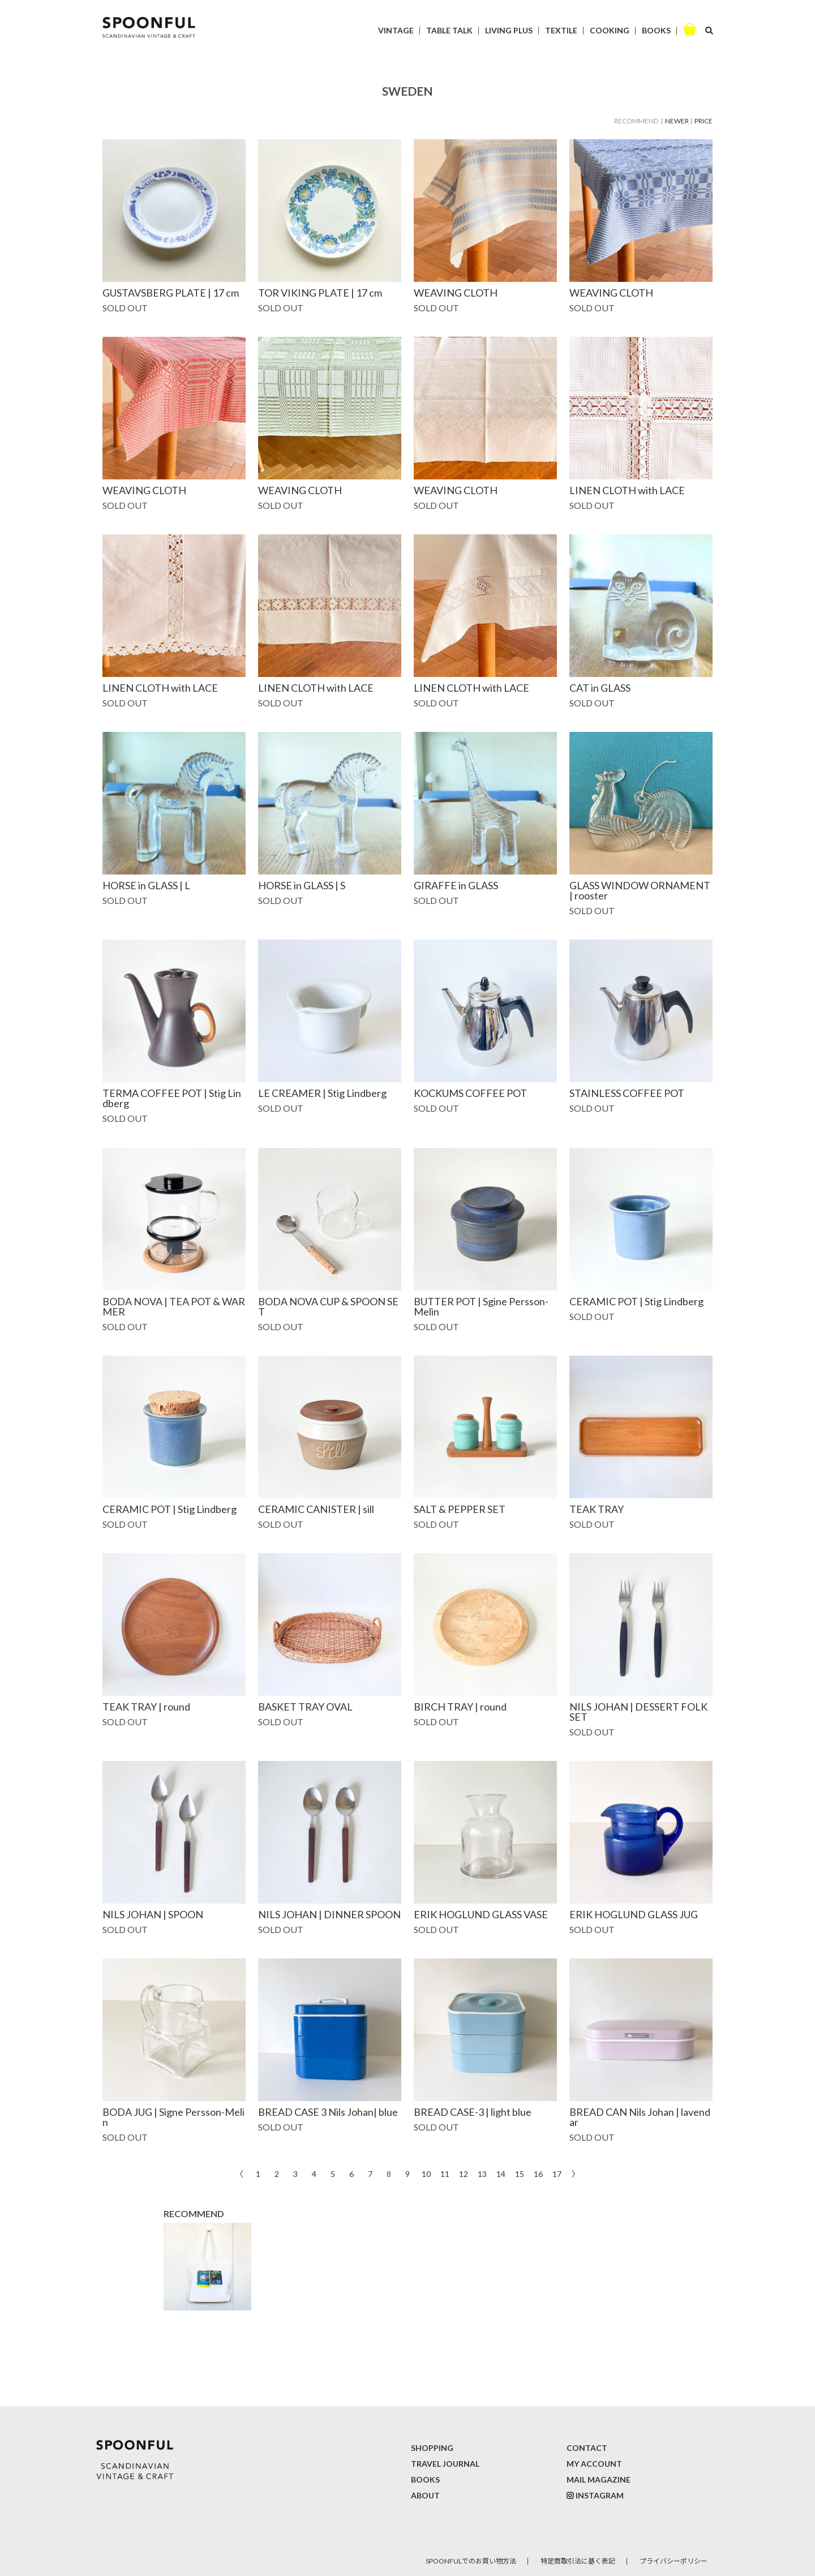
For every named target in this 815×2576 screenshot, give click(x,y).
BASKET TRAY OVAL (305, 1706)
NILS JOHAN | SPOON (152, 1914)
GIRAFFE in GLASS (456, 885)
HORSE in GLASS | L (146, 885)
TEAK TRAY (596, 1509)
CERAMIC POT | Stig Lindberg (636, 1301)
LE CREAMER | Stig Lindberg (322, 1093)
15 (519, 2173)
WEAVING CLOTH (455, 292)
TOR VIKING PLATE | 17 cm (320, 292)
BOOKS (656, 30)
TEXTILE (561, 30)
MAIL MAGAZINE (598, 2479)
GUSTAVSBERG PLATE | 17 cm (170, 292)
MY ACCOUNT (594, 2463)
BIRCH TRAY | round (460, 1706)
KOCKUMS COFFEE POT (470, 1093)
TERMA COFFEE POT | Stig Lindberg (171, 1098)
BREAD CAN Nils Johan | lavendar (639, 2117)
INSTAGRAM (600, 2495)
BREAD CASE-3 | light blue (472, 2112)
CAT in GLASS (599, 687)
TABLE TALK (449, 30)
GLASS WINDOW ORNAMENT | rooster (639, 890)
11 (444, 2173)
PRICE (703, 121)
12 (463, 2173)
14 (500, 2173)
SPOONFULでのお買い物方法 (471, 2561)
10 (426, 2173)
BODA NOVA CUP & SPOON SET (328, 1306)
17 (556, 2173)
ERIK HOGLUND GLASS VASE (481, 1914)
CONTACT (587, 2448)
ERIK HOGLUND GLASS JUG (633, 1914)
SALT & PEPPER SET (459, 1509)
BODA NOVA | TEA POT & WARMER (173, 1306)
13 (482, 2173)
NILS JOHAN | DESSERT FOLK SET (638, 1711)
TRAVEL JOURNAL (445, 2463)
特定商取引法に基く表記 (578, 2561)
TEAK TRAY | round (146, 1706)
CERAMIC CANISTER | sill (316, 1509)
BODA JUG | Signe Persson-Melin (173, 2117)
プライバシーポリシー (673, 2561)
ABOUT (425, 2495)
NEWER (677, 121)
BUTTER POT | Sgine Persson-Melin (481, 1306)
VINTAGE (396, 30)
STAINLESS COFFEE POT (626, 1093)
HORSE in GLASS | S (301, 885)
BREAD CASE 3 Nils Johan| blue (328, 2112)
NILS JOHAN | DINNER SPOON (329, 1914)
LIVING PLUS (509, 30)
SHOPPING (432, 2448)
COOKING (609, 30)
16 (538, 2173)
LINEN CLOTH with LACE (627, 490)
